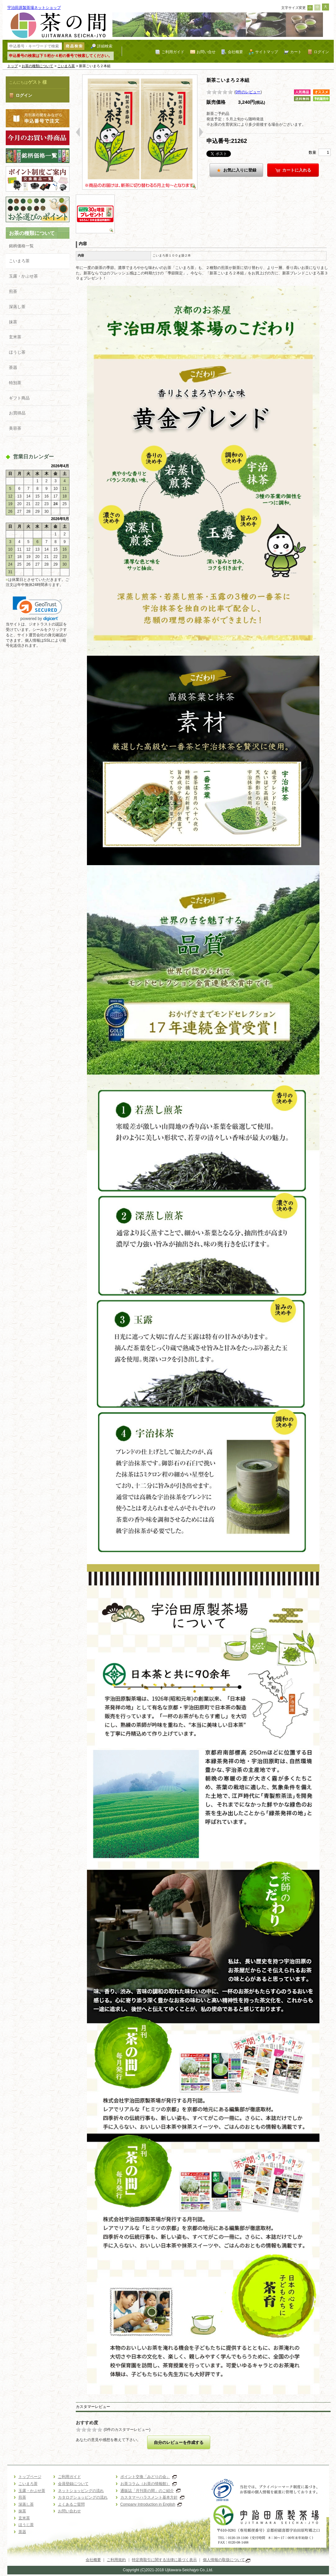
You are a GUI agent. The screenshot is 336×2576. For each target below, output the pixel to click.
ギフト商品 (19, 398)
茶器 (13, 367)
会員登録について (73, 2483)
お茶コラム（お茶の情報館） (148, 2483)
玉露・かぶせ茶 (23, 276)
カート (296, 52)
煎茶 (13, 291)
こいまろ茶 (66, 66)
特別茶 (15, 382)
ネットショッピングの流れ (81, 2490)
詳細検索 (104, 46)
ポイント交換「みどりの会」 (148, 2476)
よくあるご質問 (71, 2504)
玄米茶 (15, 337)
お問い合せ (206, 52)
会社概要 (235, 52)
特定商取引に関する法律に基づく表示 (164, 2560)
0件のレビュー (248, 92)
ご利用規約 (116, 2560)
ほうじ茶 (17, 352)
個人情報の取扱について (226, 2560)
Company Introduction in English (151, 2504)
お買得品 (17, 413)
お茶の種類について (37, 66)
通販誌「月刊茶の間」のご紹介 (150, 2490)
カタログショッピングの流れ (83, 2497)
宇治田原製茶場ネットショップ (34, 7)
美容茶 (15, 428)
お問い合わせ (69, 2511)
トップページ (29, 2476)
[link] (37, 609)
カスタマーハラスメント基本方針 (152, 2497)
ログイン (321, 52)
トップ (12, 66)
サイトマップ (266, 52)
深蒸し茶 (17, 306)
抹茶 (13, 322)
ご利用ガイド (172, 52)
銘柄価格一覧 (21, 245)
